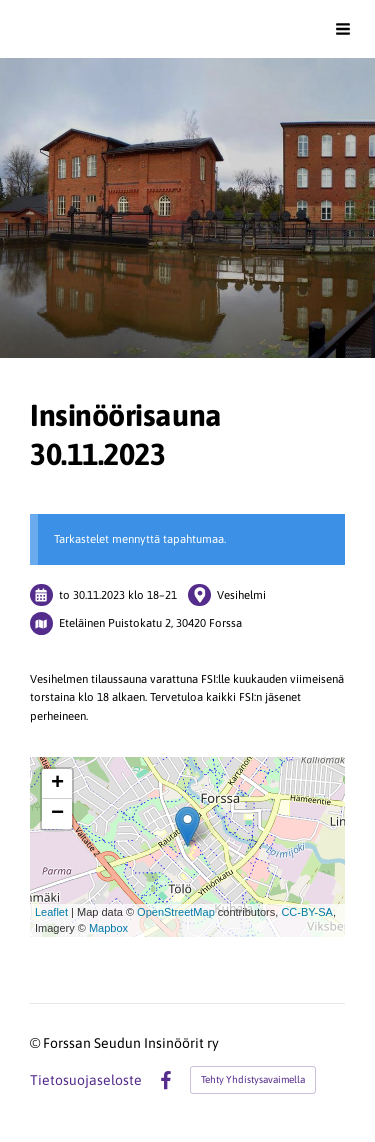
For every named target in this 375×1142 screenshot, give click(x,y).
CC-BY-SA (307, 912)
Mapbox (108, 928)
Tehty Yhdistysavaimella (253, 1079)
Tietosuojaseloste (86, 1080)
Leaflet (51, 912)
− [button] (57, 814)
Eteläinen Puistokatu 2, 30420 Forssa (150, 622)
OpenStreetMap (176, 912)
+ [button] (57, 784)
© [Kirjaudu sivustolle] (36, 1043)
